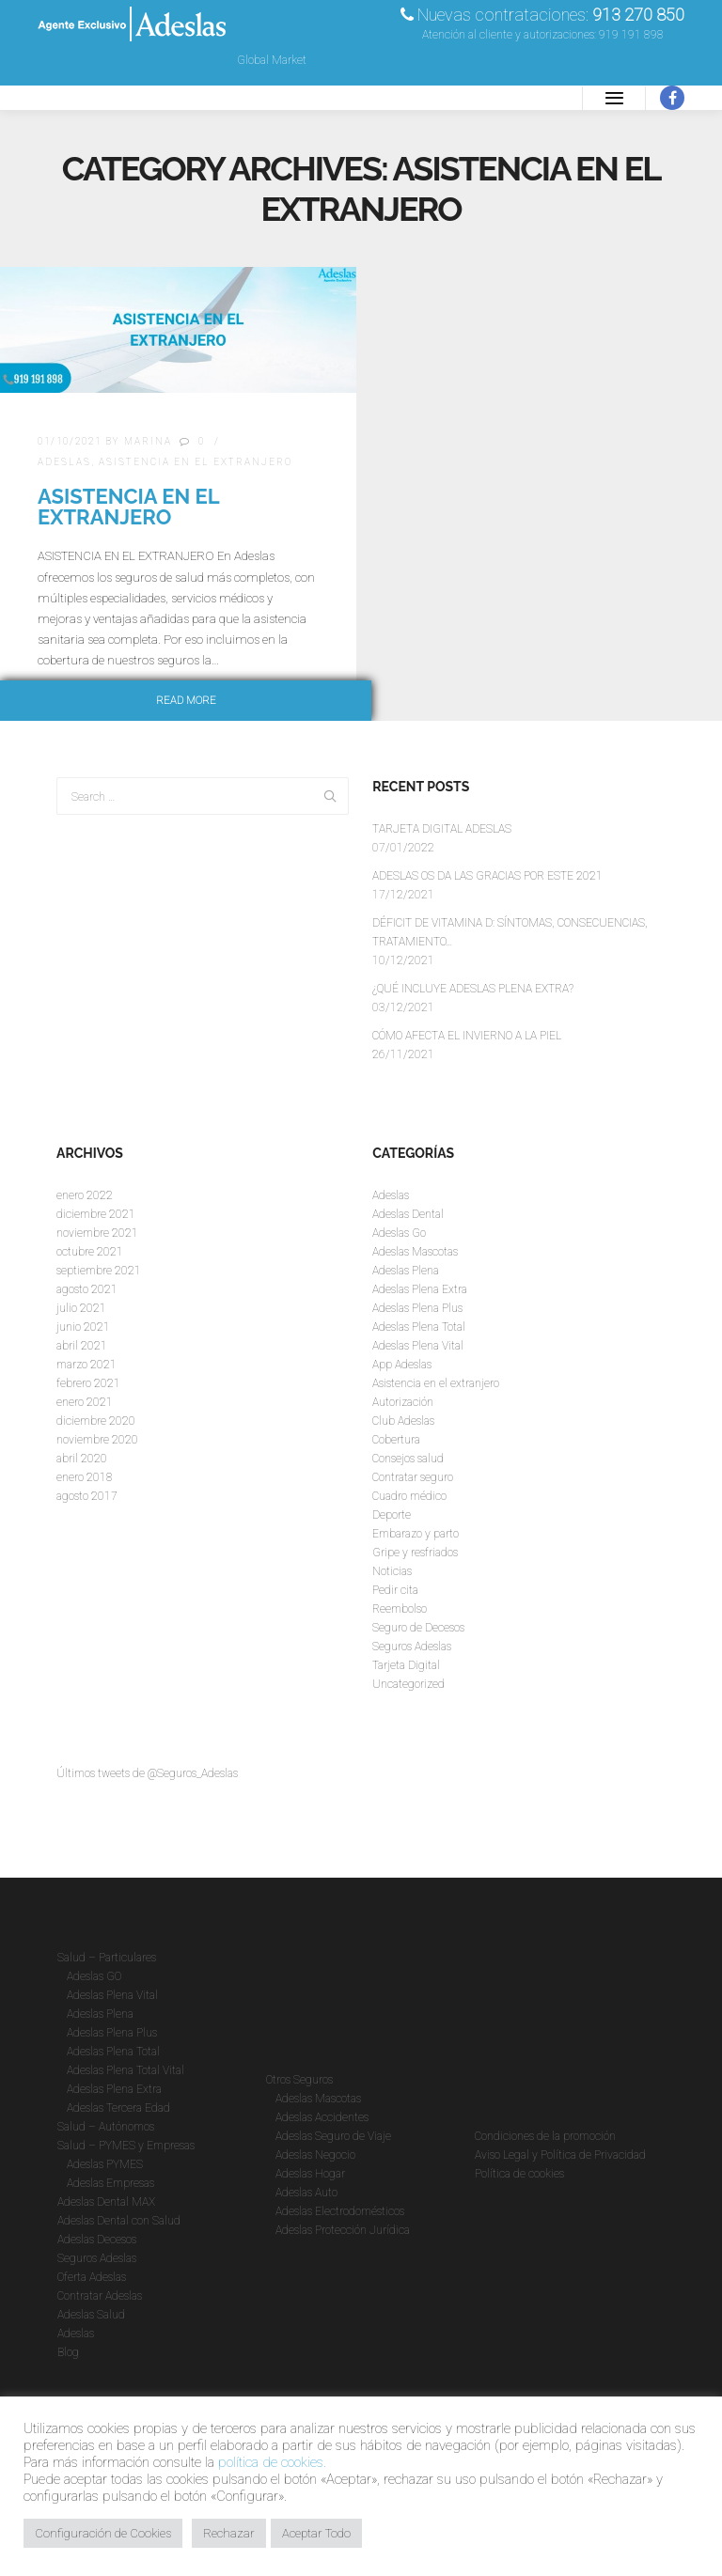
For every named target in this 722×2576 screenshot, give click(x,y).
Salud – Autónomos (105, 2126)
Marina (148, 441)
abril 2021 (81, 1345)
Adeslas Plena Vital (417, 1345)
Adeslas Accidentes (322, 2117)
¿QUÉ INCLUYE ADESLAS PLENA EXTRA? (472, 988)
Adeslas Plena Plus (417, 1308)
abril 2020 (81, 1458)
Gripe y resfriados (415, 1552)
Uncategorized (408, 1684)
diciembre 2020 (95, 1421)
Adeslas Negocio (315, 2155)
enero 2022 (84, 1195)
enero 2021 (84, 1402)
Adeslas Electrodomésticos (339, 2211)
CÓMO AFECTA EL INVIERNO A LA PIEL (466, 1035)
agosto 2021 (87, 1289)
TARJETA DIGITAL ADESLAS (441, 828)
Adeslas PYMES (105, 2164)
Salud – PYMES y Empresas (126, 2145)
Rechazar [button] (229, 2533)
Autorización (402, 1402)
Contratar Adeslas (99, 2296)
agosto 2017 (87, 1496)
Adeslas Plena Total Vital (125, 2070)
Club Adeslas (403, 1421)
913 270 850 (638, 14)
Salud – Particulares (106, 1957)
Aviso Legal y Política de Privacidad (560, 2155)
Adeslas (64, 462)
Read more (186, 701)
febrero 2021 (88, 1383)
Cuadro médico (409, 1496)
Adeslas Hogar (310, 2173)
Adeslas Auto (306, 2192)
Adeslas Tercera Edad (118, 2108)
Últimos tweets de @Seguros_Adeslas (147, 1773)
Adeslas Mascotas (415, 1251)
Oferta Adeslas (91, 2277)
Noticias (392, 1571)
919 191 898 (631, 34)
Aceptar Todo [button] (316, 2533)
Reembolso (399, 1609)
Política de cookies (519, 2173)
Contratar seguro (412, 1477)
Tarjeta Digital (406, 1665)
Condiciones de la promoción (545, 2136)
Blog (68, 2352)
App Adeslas (402, 1364)
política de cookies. (272, 2462)
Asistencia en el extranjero (195, 462)
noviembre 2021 (97, 1233)
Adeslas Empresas (110, 2183)
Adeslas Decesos (96, 2239)
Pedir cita (395, 1590)
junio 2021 (83, 1327)
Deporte (391, 1515)
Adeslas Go (399, 1233)
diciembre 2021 (95, 1214)
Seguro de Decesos (418, 1627)
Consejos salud (408, 1458)
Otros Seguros (299, 2079)
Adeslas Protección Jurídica (342, 2230)
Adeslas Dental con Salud (118, 2220)
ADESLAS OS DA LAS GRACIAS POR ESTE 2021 (487, 875)
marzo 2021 (86, 1364)
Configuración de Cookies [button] (103, 2533)
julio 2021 (81, 1308)
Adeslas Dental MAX (106, 2202)
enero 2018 (84, 1477)
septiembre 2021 (98, 1270)
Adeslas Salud (91, 2314)
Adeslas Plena (405, 1270)
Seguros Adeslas (411, 1646)
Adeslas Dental (408, 1214)
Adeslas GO (94, 1976)
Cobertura (396, 1439)
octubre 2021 (89, 1251)
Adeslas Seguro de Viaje (333, 2136)
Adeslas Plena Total (418, 1327)
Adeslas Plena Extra (419, 1289)
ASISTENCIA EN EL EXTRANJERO (128, 506)
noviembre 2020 (97, 1439)
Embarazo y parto (415, 1533)
